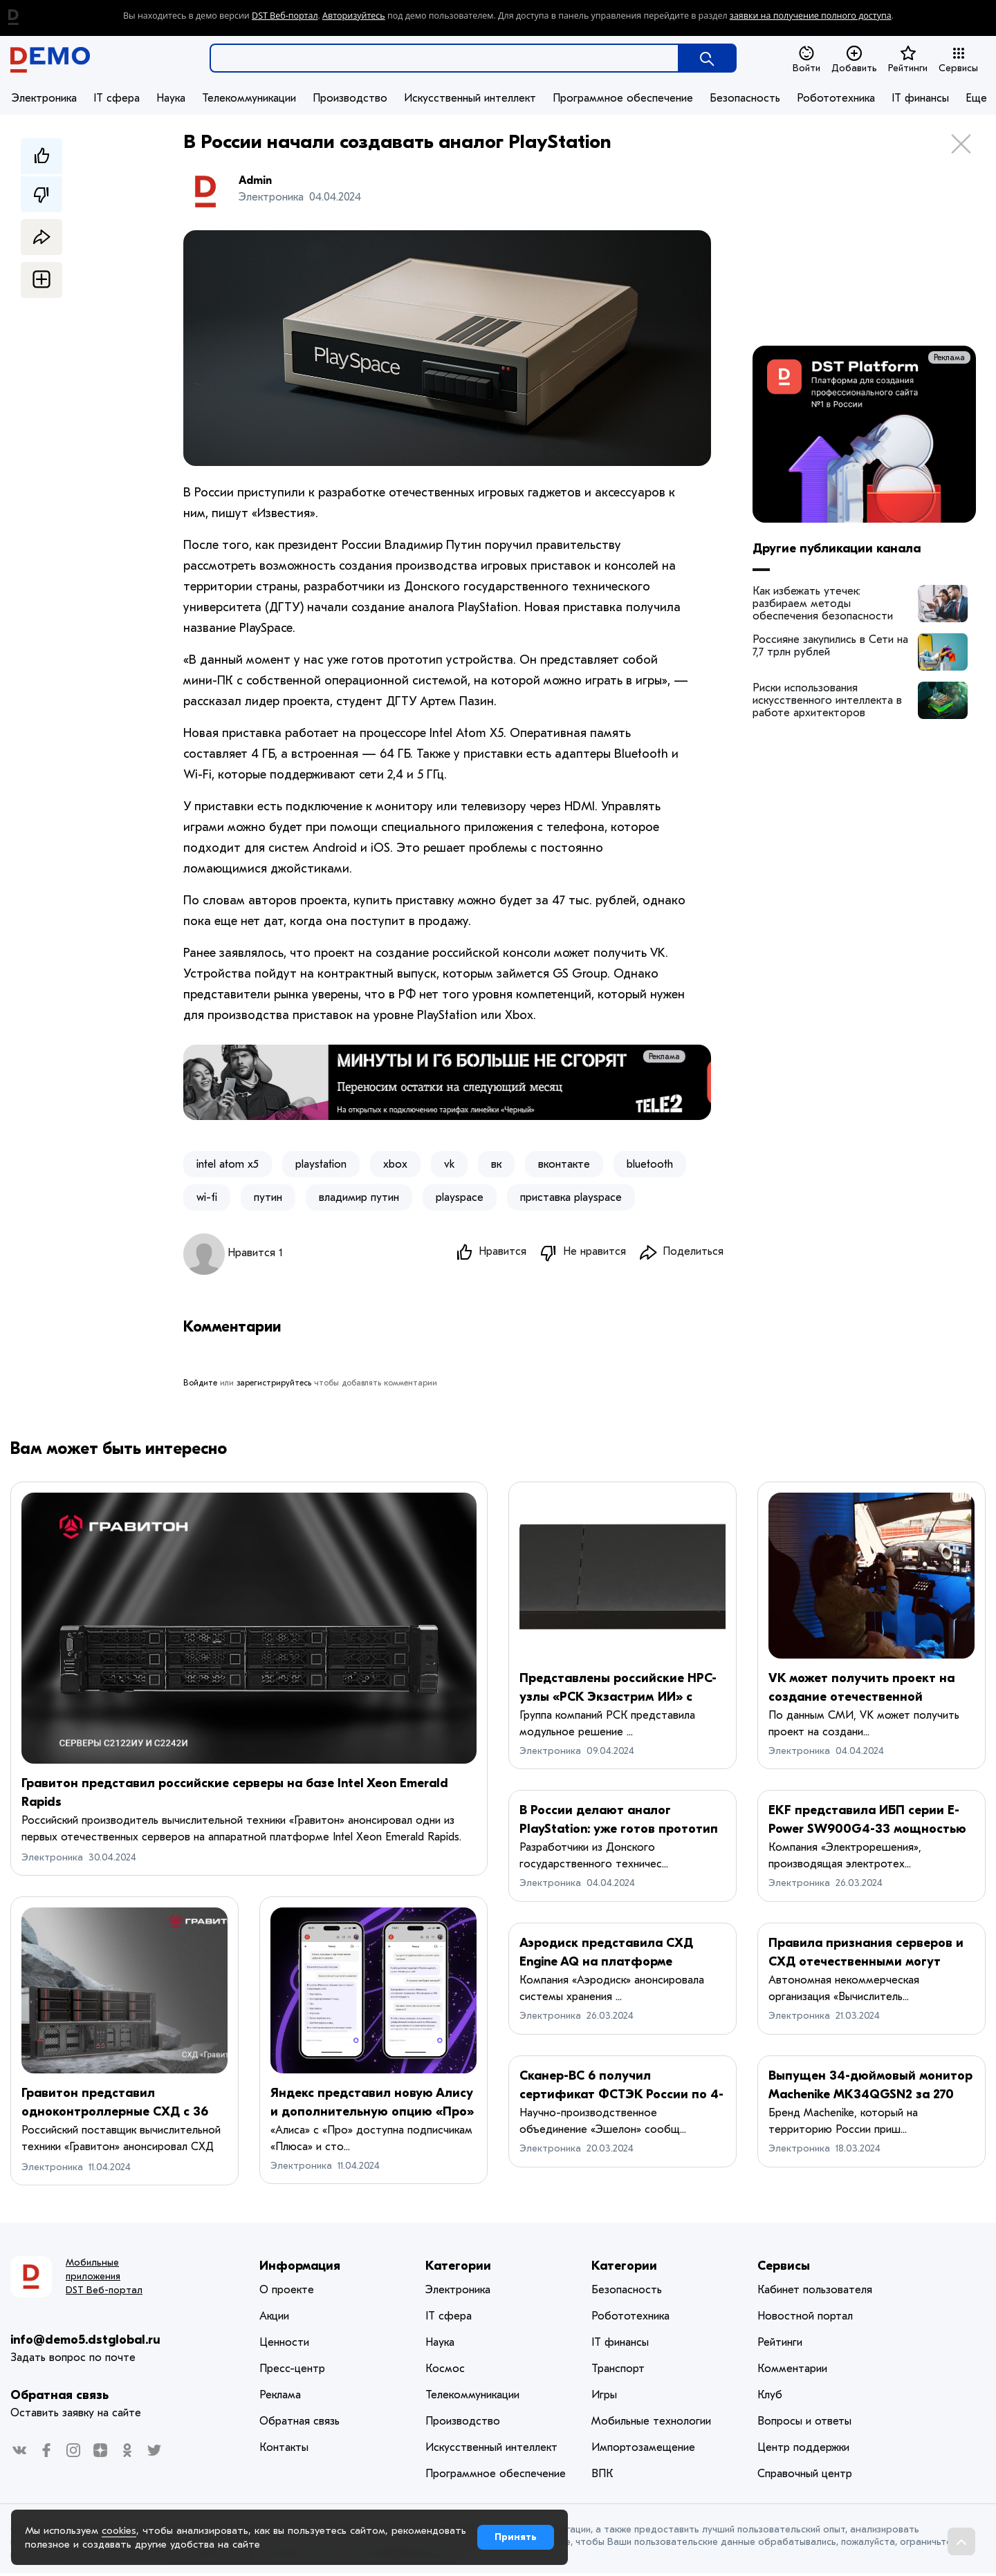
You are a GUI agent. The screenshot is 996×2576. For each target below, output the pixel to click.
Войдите (200, 1385)
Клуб (769, 2397)
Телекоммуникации (249, 98)
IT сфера (116, 98)
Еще (976, 98)
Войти (806, 59)
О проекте (286, 2292)
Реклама (684, 1056)
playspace (459, 1197)
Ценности (284, 2345)
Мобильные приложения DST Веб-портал (104, 2279)
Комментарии (792, 2371)
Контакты (283, 2450)
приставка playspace (571, 1197)
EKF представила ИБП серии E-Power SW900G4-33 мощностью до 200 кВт (867, 1832)
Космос (445, 2371)
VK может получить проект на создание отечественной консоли (861, 1700)
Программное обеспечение (623, 98)
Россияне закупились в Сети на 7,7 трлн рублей (830, 645)
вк (496, 1164)
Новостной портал (805, 2319)
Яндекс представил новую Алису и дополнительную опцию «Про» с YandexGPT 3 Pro (372, 2114)
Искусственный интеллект (470, 98)
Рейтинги (908, 59)
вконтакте (564, 1164)
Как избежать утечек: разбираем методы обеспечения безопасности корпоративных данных (823, 603)
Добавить (854, 59)
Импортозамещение (643, 2450)
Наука (170, 98)
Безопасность (745, 98)
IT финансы (920, 98)
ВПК (602, 2476)
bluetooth (650, 1164)
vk (449, 1164)
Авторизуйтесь (353, 15)
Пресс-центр (292, 2371)
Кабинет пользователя (814, 2292)
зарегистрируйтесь (274, 1385)
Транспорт (618, 2371)
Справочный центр (804, 2476)
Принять (516, 2537)
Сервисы (958, 59)
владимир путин (359, 1197)
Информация (299, 2268)
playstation (321, 1164)
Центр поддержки (803, 2450)
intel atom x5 (227, 1164)
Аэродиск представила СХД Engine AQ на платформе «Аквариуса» (606, 1964)
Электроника (44, 98)
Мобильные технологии (651, 2424)
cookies (119, 2530)
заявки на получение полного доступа (811, 15)
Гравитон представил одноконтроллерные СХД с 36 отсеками (114, 2114)
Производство (350, 98)
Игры (604, 2397)
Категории (458, 2268)
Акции (274, 2319)
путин (268, 1197)
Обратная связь (59, 2398)
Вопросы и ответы (804, 2424)
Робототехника (836, 98)
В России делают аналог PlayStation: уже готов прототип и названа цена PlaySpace (618, 1832)
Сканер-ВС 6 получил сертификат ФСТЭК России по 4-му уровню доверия (621, 2097)
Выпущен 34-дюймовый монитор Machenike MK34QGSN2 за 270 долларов (870, 2097)
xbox (395, 1164)
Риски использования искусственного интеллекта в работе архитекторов (827, 700)
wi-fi (206, 1197)
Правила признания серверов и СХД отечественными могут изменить (865, 1964)
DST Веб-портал (285, 15)
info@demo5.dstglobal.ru (85, 2342)
